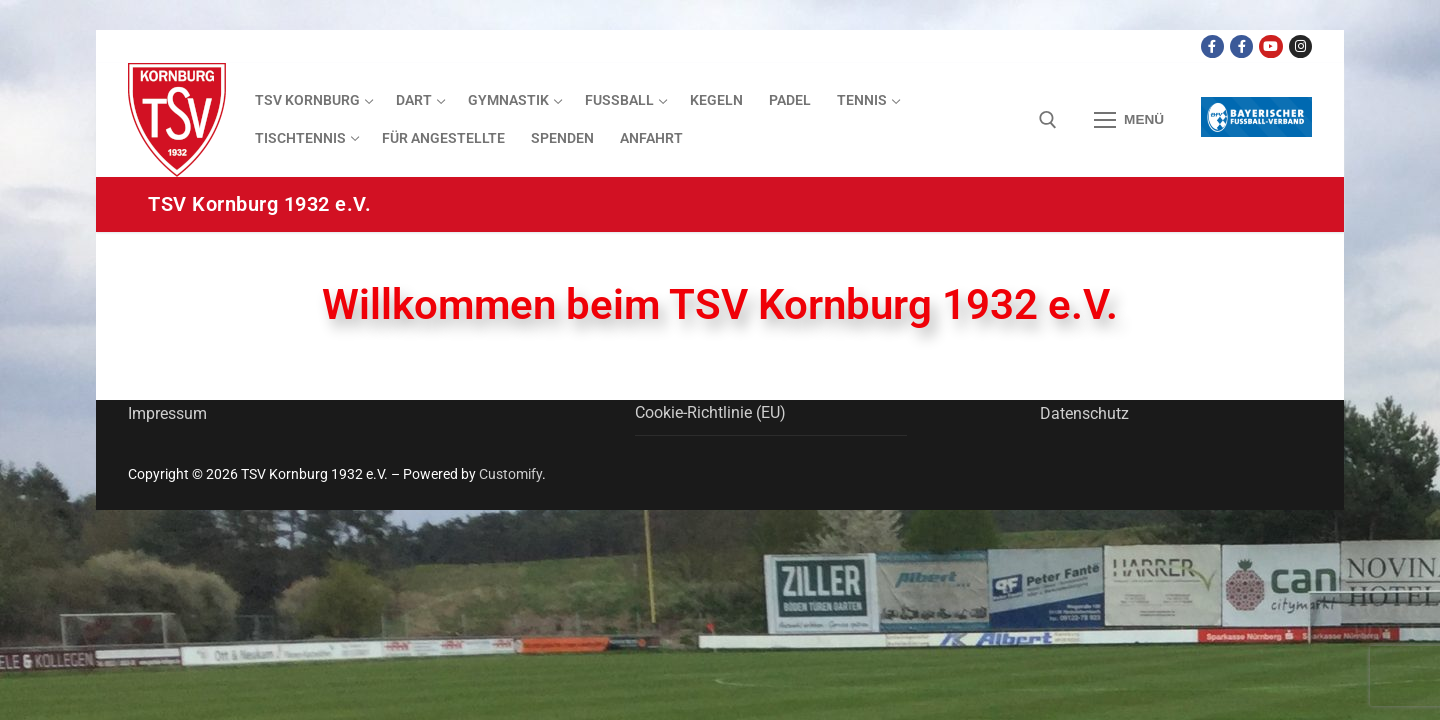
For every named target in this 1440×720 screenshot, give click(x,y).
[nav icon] (1129, 120)
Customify (510, 474)
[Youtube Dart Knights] (1270, 46)
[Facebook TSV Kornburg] (1212, 46)
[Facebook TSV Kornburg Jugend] (1241, 46)
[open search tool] (1048, 120)
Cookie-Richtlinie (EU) (710, 412)
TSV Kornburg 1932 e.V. (259, 204)
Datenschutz (1084, 413)
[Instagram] (1300, 46)
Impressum (167, 413)
